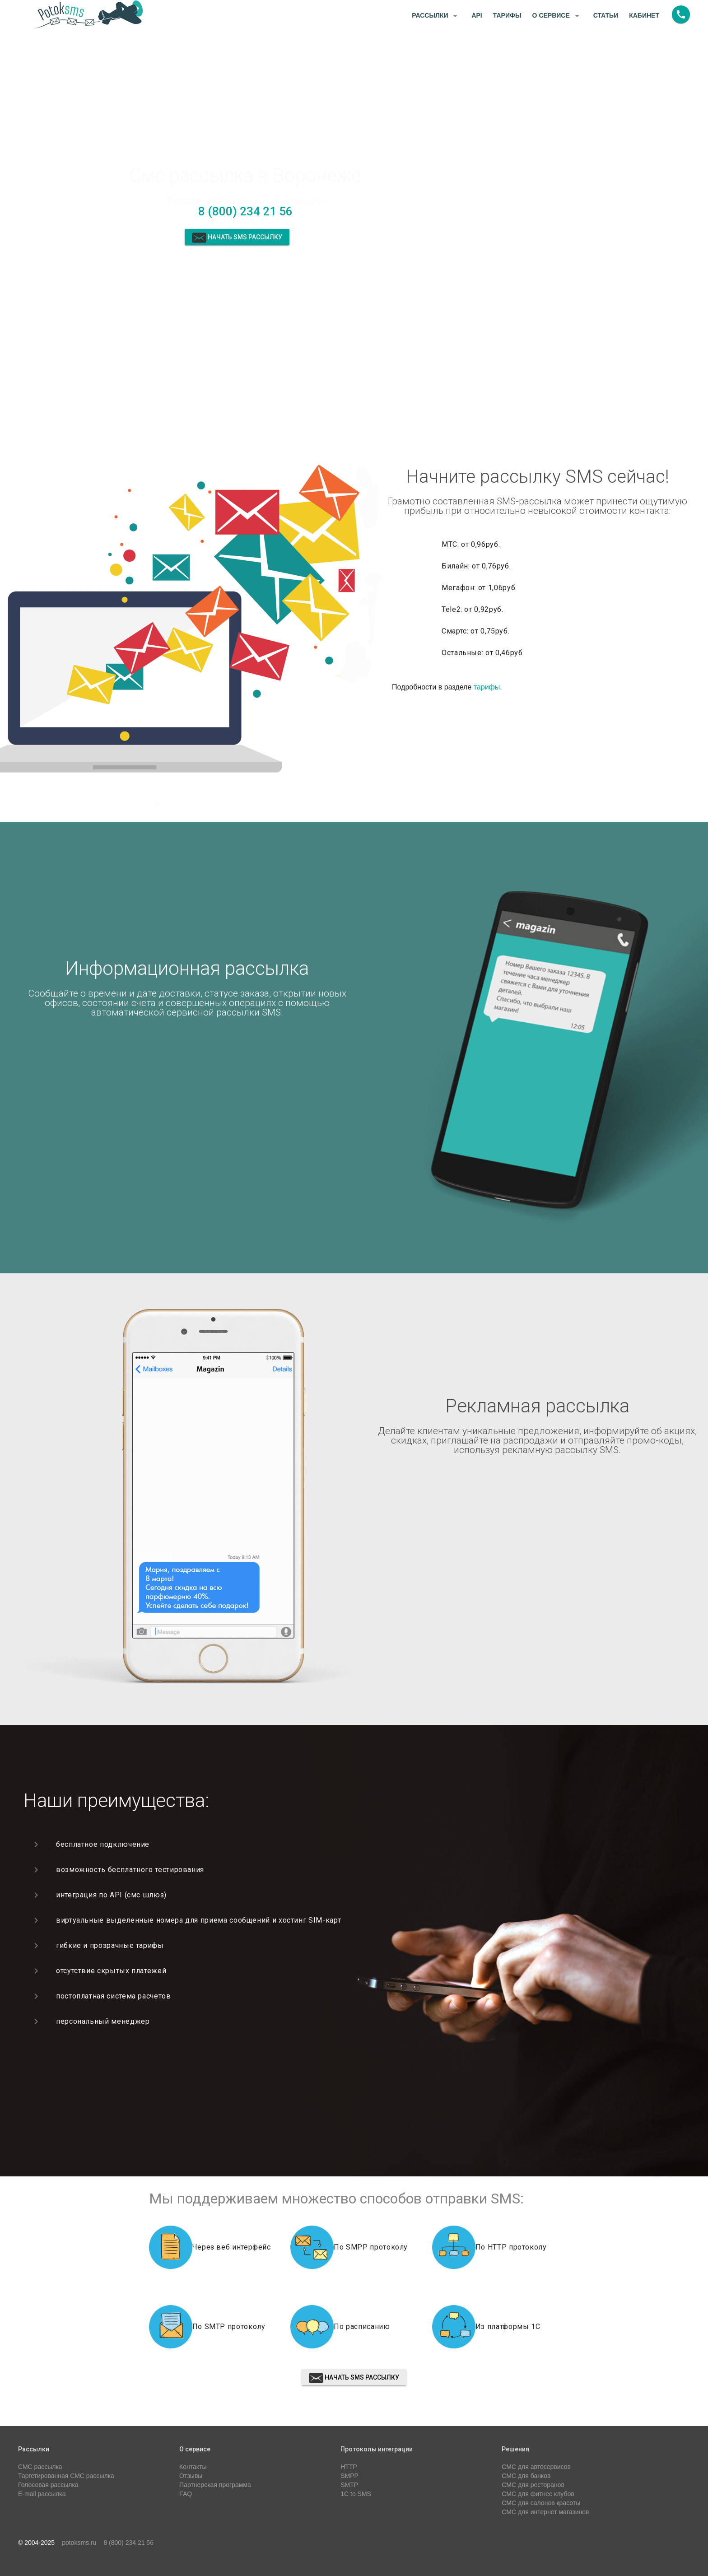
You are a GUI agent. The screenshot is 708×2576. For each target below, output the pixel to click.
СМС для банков (526, 2475)
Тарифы (507, 15)
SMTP (349, 2484)
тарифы (487, 687)
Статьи (606, 15)
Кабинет (644, 15)
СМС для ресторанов (533, 2484)
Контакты (192, 2466)
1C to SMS (355, 2493)
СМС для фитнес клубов (538, 2493)
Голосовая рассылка (48, 2484)
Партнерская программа (215, 2484)
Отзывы (190, 2475)
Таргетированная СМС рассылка (66, 2475)
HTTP (348, 2466)
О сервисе (557, 15)
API (476, 15)
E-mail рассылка (42, 2493)
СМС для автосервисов (536, 2466)
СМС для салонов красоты (541, 2502)
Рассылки (436, 15)
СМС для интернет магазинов (545, 2511)
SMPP (349, 2475)
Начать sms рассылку (237, 238)
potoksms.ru (79, 2542)
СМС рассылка (40, 2466)
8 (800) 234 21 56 (245, 211)
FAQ (185, 2493)
